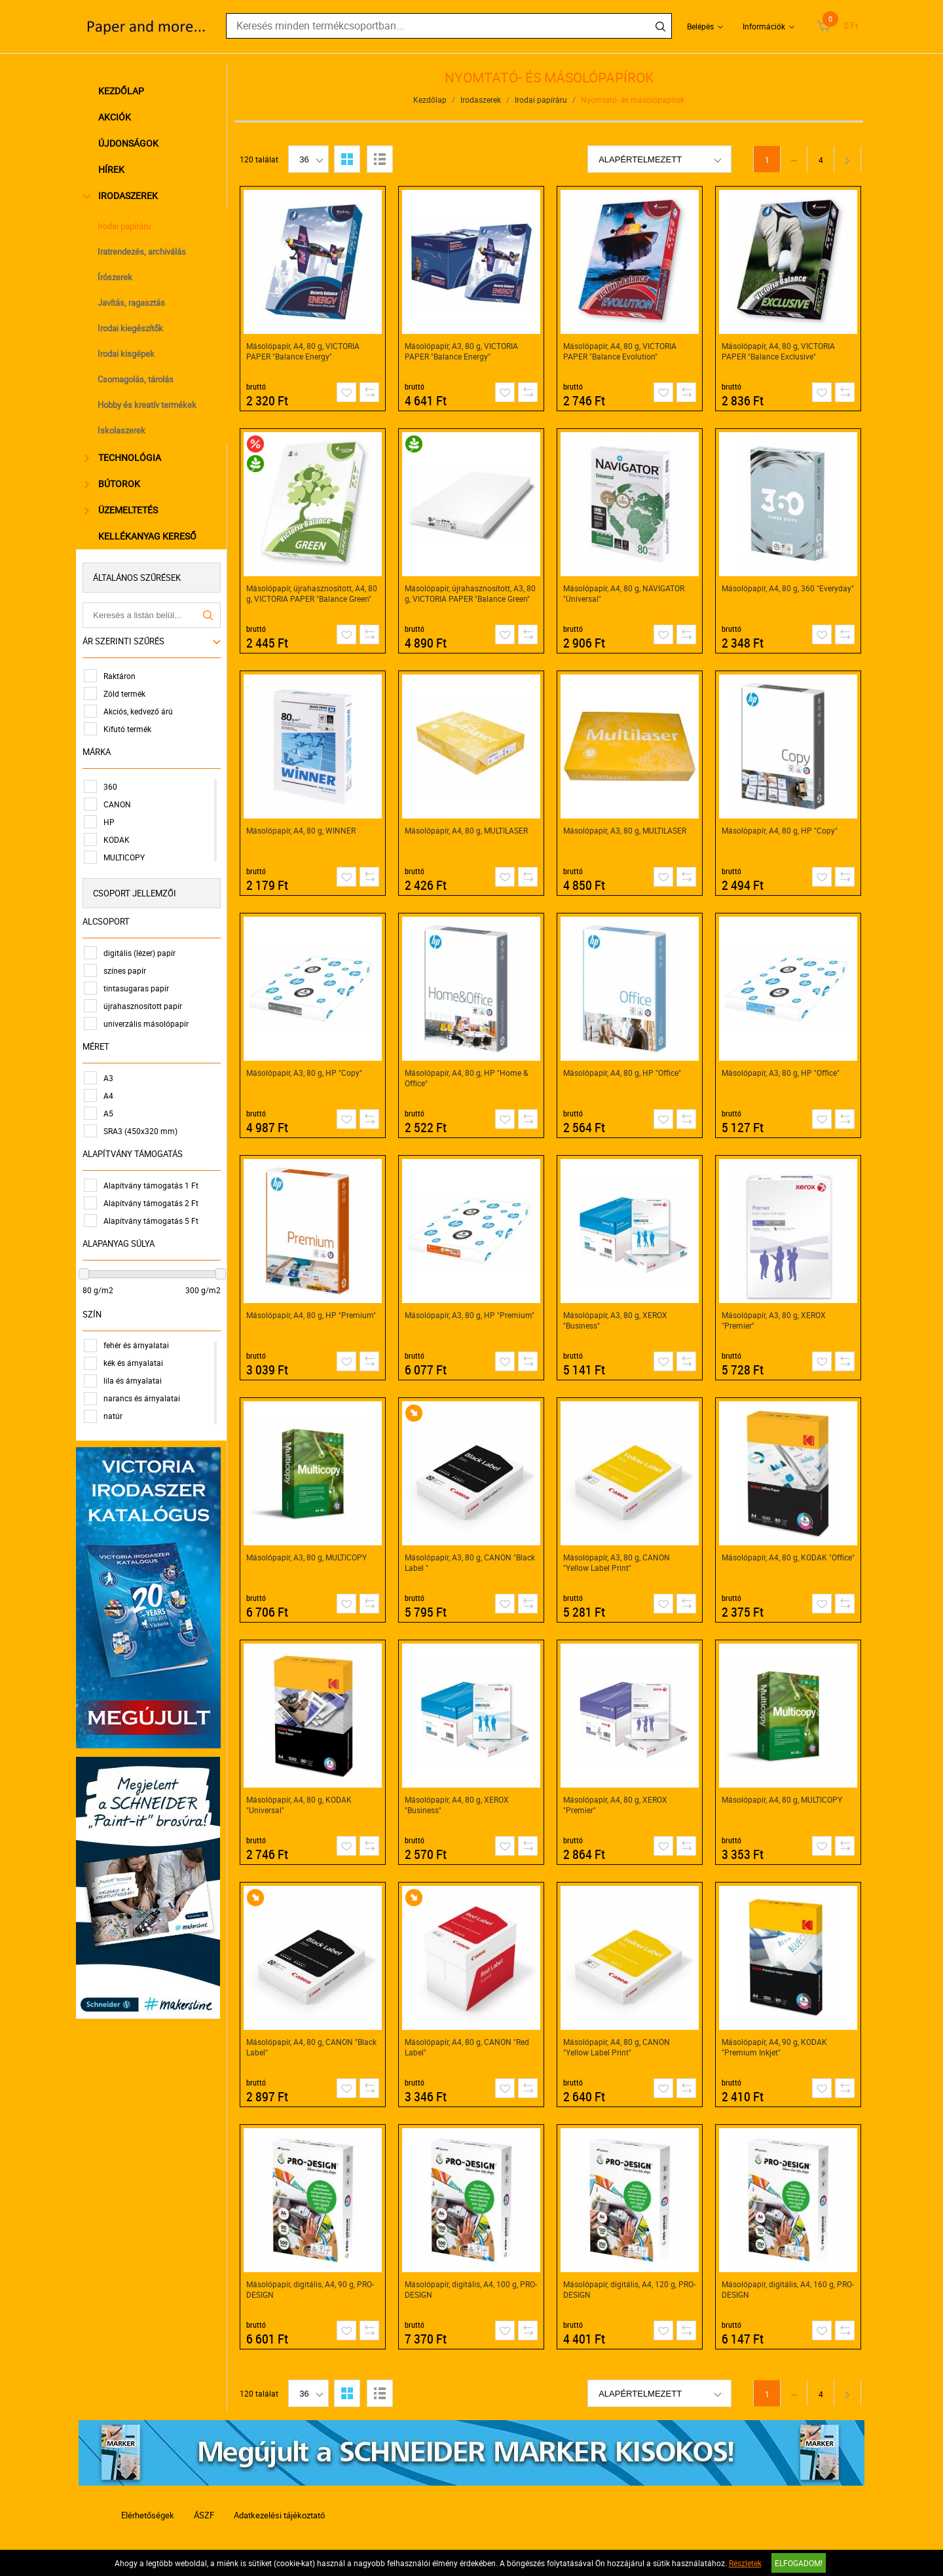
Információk (764, 26)
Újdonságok (130, 143)
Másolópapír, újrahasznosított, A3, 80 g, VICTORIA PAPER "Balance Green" (470, 593)
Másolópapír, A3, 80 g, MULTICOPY (307, 1557)
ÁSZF (204, 2515)
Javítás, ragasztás (133, 302)
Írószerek (117, 277)
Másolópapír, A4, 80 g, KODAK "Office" (788, 1557)
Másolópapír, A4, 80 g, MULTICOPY (782, 1799)
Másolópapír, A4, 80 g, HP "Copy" (780, 830)
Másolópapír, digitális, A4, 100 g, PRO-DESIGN (471, 2289)
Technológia (124, 457)
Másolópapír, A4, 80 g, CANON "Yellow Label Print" (617, 2046)
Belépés (700, 26)
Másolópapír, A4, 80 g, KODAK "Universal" (299, 1804)
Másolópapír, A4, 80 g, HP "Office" (623, 1072)
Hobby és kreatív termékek (149, 405)
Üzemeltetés (123, 510)
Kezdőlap (123, 90)
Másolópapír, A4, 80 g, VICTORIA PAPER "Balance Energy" (303, 350)
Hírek (113, 169)
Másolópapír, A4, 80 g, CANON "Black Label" (312, 2046)
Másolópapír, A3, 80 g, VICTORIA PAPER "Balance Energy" (462, 350)
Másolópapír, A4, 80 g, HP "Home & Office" (466, 1077)
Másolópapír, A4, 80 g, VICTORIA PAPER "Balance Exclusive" (779, 350)
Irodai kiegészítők (132, 328)
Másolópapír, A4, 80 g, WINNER (301, 830)
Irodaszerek (123, 195)
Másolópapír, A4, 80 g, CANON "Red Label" (467, 2046)
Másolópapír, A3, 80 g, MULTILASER (625, 830)
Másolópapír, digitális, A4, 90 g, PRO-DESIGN (311, 2289)
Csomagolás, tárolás (138, 379)
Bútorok (114, 483)
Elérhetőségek (147, 2515)
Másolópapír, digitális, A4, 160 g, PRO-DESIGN (788, 2289)
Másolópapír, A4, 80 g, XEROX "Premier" (616, 1804)
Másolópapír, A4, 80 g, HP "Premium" (312, 1315)
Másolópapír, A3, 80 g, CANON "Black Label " (470, 1562)
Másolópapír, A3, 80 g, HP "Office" (781, 1072)
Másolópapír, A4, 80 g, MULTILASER (466, 830)
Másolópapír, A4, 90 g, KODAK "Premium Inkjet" (775, 2046)
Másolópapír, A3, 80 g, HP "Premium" (470, 1315)
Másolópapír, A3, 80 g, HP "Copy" (305, 1072)
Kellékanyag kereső (149, 536)
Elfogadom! (799, 2563)
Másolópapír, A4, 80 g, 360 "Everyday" (788, 588)
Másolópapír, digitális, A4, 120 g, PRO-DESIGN (630, 2289)
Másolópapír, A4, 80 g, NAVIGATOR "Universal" (624, 593)
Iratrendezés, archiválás (144, 251)
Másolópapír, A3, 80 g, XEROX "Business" (616, 1320)
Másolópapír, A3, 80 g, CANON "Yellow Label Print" (617, 1562)
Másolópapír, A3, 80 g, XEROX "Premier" (774, 1320)
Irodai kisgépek (128, 353)
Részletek (745, 2563)
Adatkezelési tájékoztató (279, 2515)
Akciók (116, 117)
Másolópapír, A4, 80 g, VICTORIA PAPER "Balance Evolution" (620, 350)
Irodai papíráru (126, 226)
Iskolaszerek (123, 430)
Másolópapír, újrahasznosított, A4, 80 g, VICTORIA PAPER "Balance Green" (312, 593)
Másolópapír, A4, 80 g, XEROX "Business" (457, 1804)
